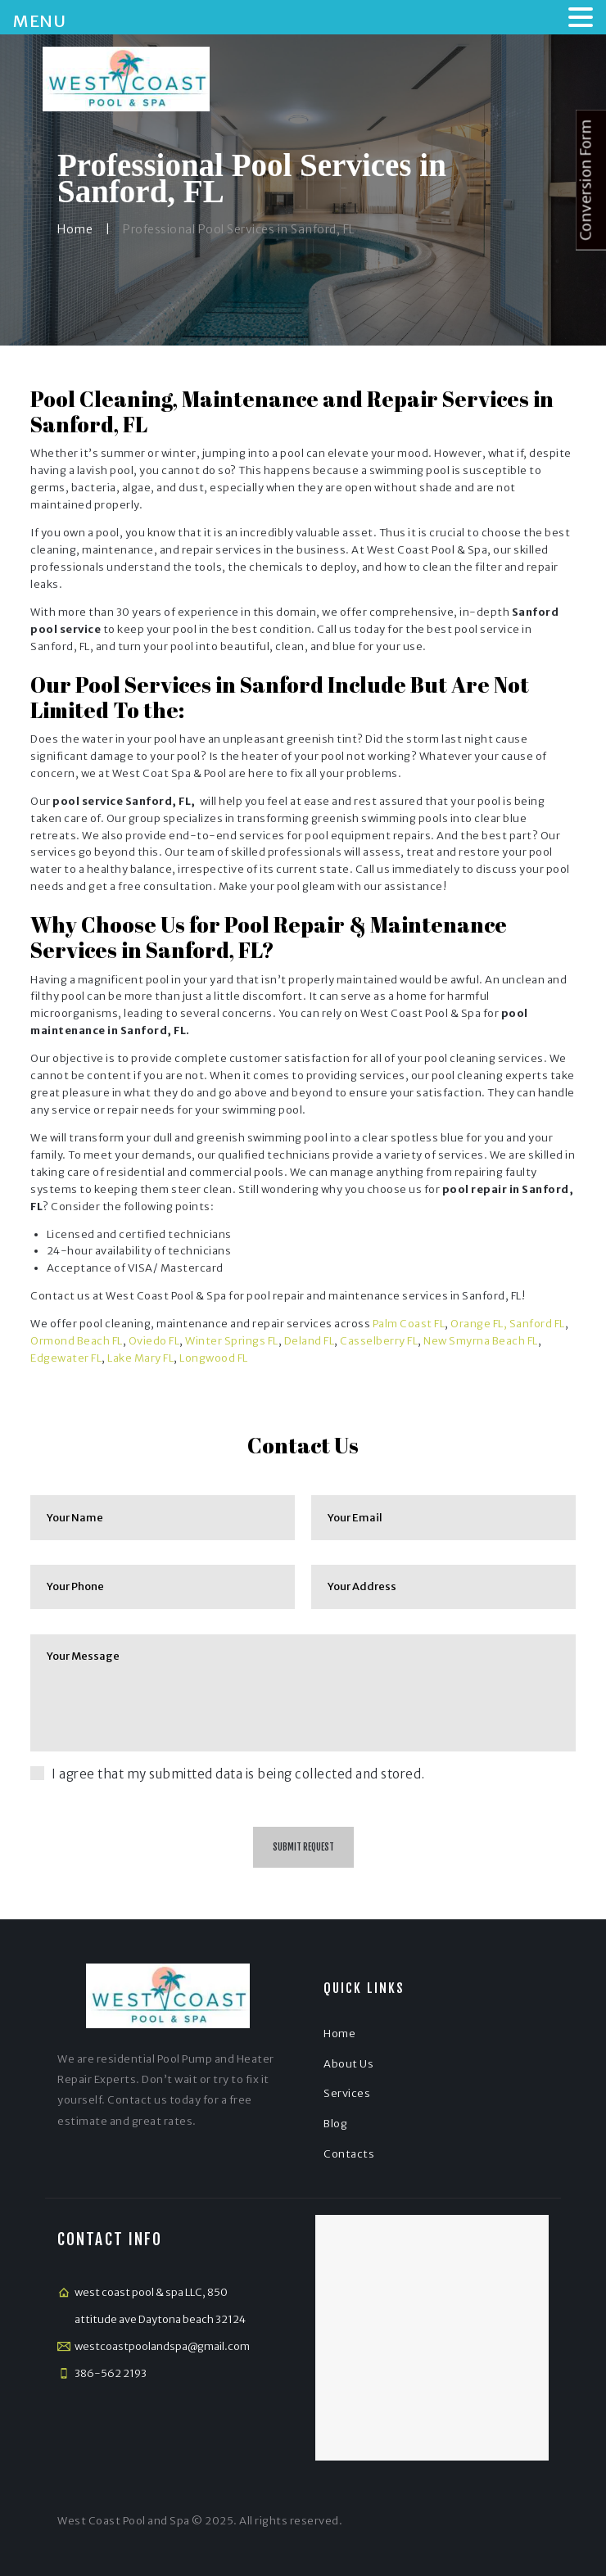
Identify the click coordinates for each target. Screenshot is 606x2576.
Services (346, 2093)
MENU (39, 21)
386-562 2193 (111, 2373)
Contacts (348, 2154)
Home (75, 229)
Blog (335, 2124)
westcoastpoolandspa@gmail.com (162, 2346)
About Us (348, 2064)
